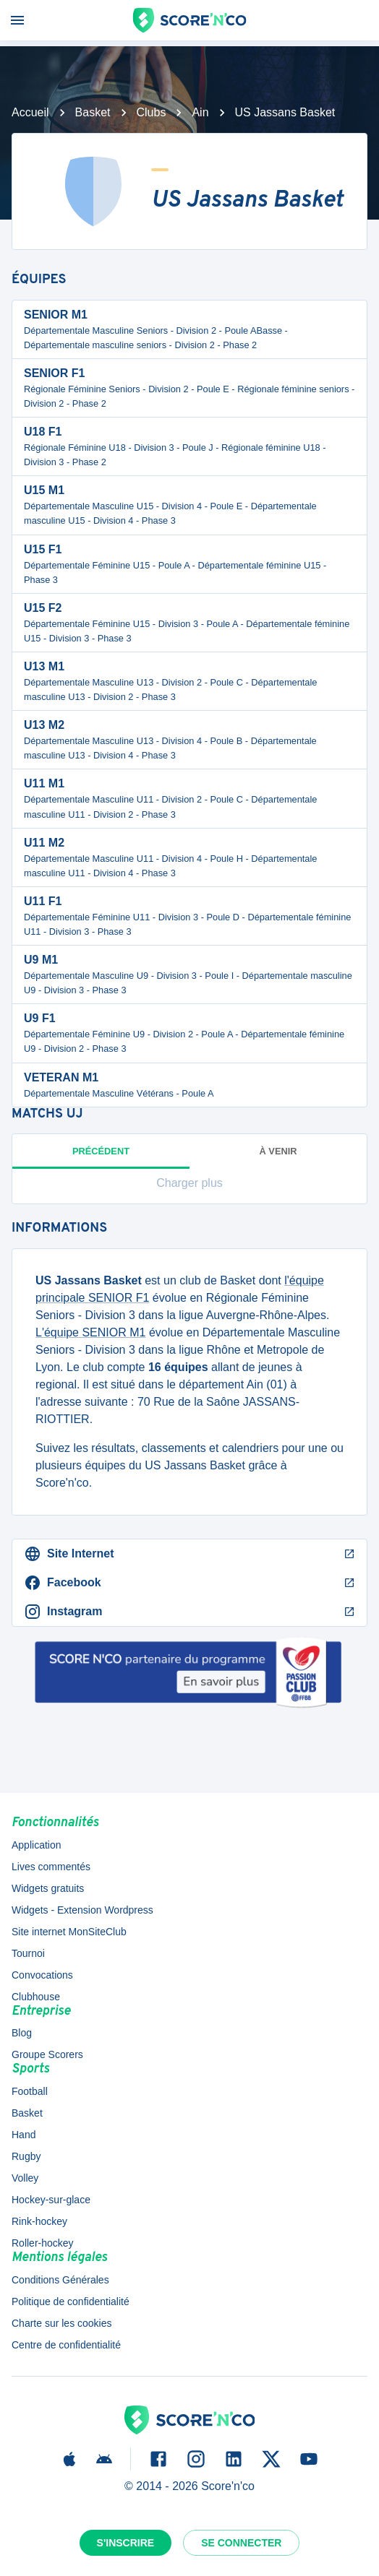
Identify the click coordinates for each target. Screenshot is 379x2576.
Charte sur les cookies (62, 2323)
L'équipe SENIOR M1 (90, 1332)
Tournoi (28, 1953)
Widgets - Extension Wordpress (82, 1910)
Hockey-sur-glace (51, 2199)
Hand (23, 2134)
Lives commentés (51, 1866)
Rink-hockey (39, 2221)
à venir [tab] (278, 1151)
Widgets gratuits (48, 1888)
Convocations (42, 1975)
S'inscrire (126, 2543)
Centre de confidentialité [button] (66, 2345)
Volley (25, 2178)
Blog (22, 2033)
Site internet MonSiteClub (69, 1931)
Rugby (26, 2156)
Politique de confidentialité (70, 2301)
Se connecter (241, 2543)
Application (36, 1845)
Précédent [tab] (101, 1157)
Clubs (151, 112)
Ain (200, 112)
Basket (93, 112)
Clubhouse (36, 1996)
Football (30, 2091)
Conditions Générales (60, 2280)
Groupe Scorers (47, 2054)
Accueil (30, 112)
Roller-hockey (43, 2243)
